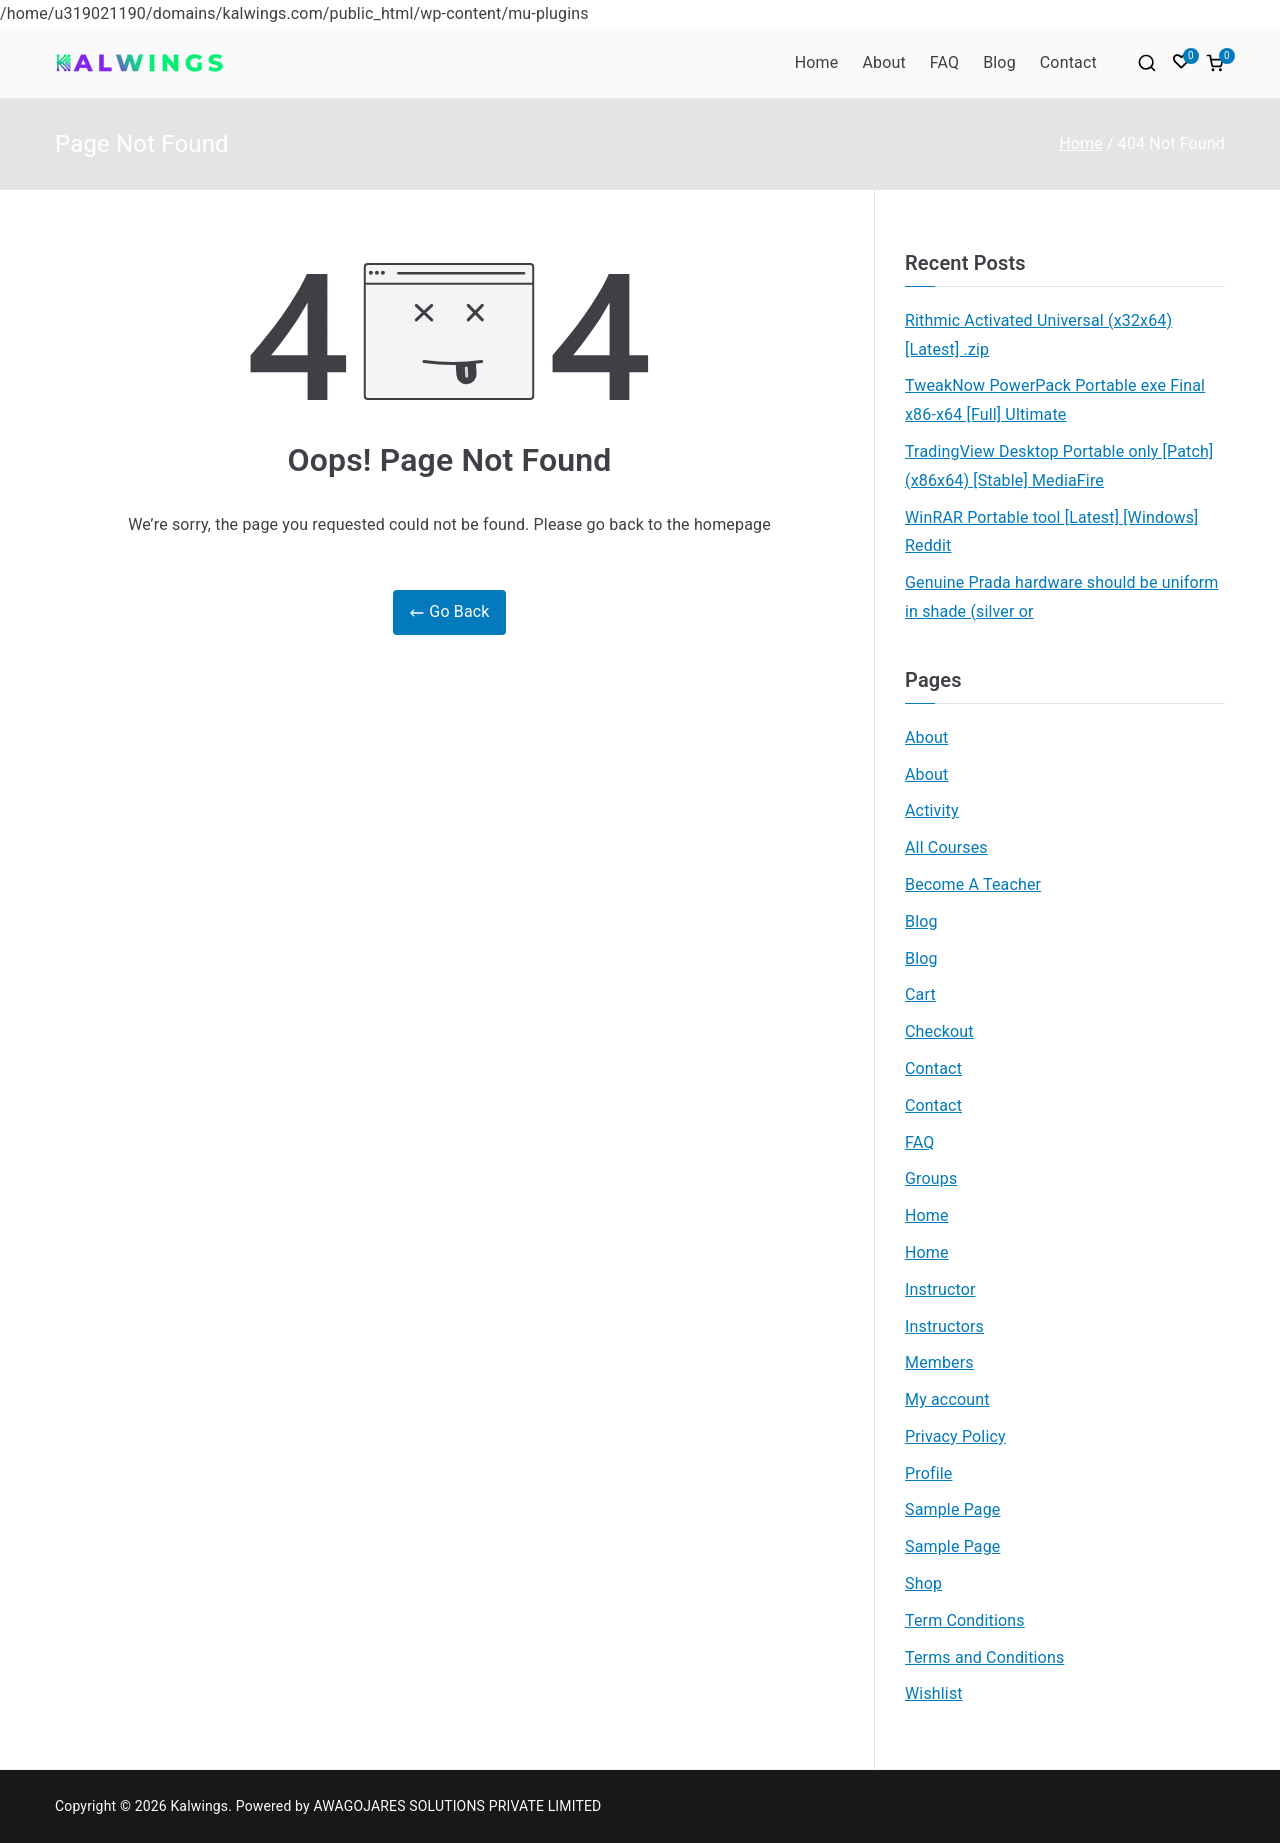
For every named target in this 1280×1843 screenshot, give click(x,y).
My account (947, 1399)
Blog (999, 62)
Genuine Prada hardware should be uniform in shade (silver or (1062, 597)
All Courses (946, 847)
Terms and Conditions (984, 1657)
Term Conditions (965, 1620)
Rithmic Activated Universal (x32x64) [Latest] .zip (1038, 335)
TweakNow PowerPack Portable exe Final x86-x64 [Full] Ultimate (1055, 400)
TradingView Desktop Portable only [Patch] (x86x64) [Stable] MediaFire (1059, 466)
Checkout (939, 1031)
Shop (923, 1583)
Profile (928, 1473)
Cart (920, 994)
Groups (931, 1178)
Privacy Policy (955, 1436)
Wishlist (934, 1693)
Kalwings (199, 1806)
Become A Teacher (973, 884)
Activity (932, 810)
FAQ (944, 62)
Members (939, 1362)
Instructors (944, 1326)
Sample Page (953, 1509)
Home (817, 62)
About (883, 62)
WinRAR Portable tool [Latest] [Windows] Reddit (1052, 532)
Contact (1068, 62)
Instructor (940, 1289)
